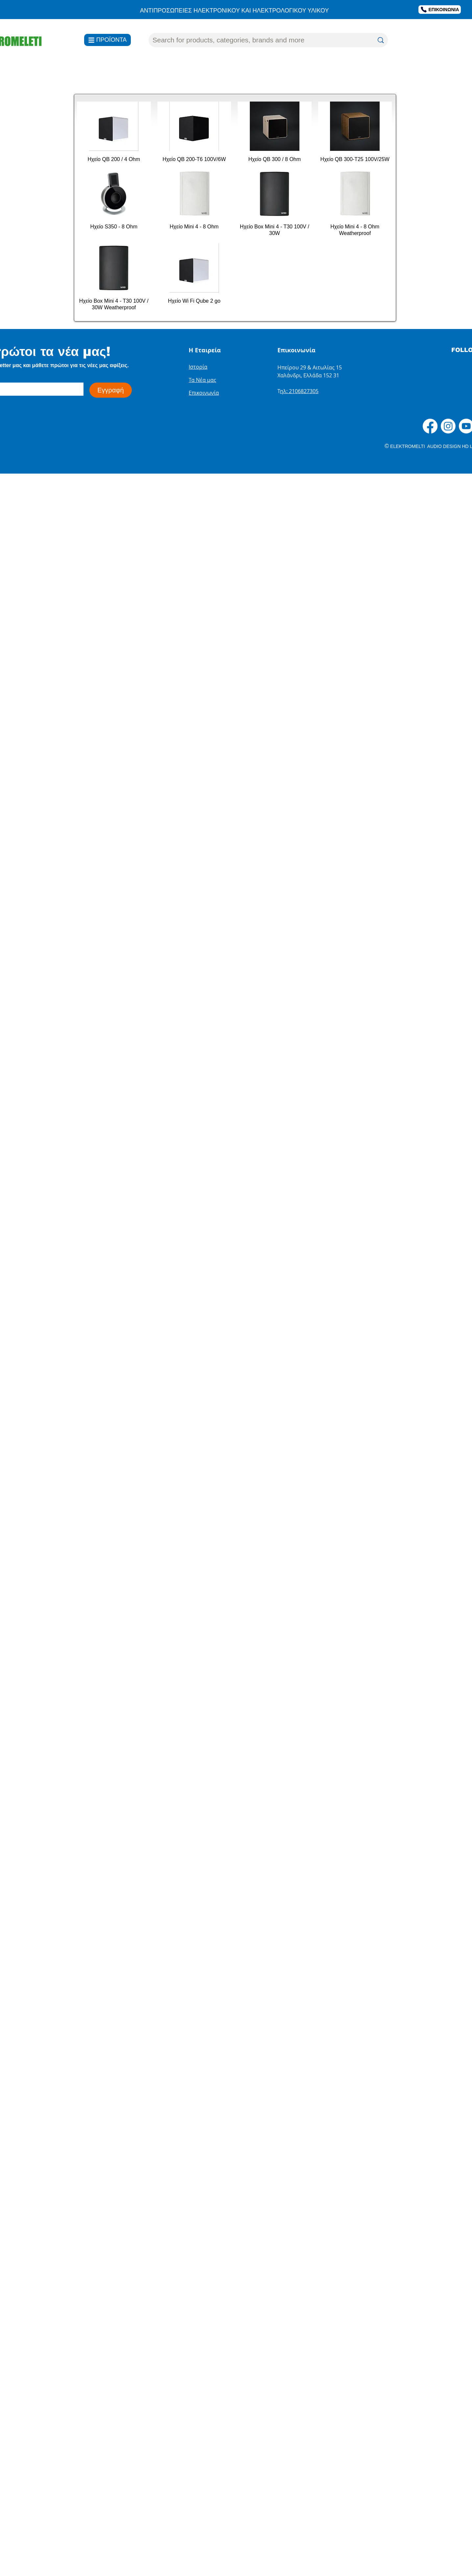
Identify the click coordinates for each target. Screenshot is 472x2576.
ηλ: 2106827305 (299, 391)
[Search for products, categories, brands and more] (258, 40)
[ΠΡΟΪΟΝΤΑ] (107, 40)
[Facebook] (430, 426)
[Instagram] (448, 426)
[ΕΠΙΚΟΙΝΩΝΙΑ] (439, 9)
